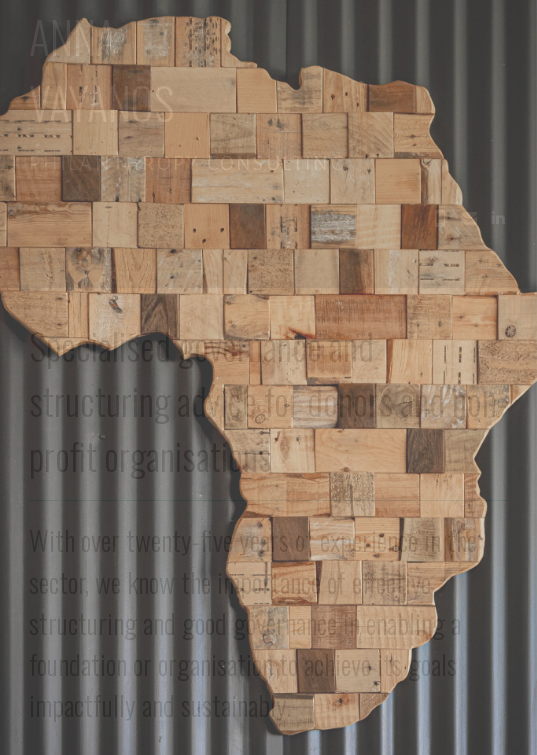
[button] (440, 218)
